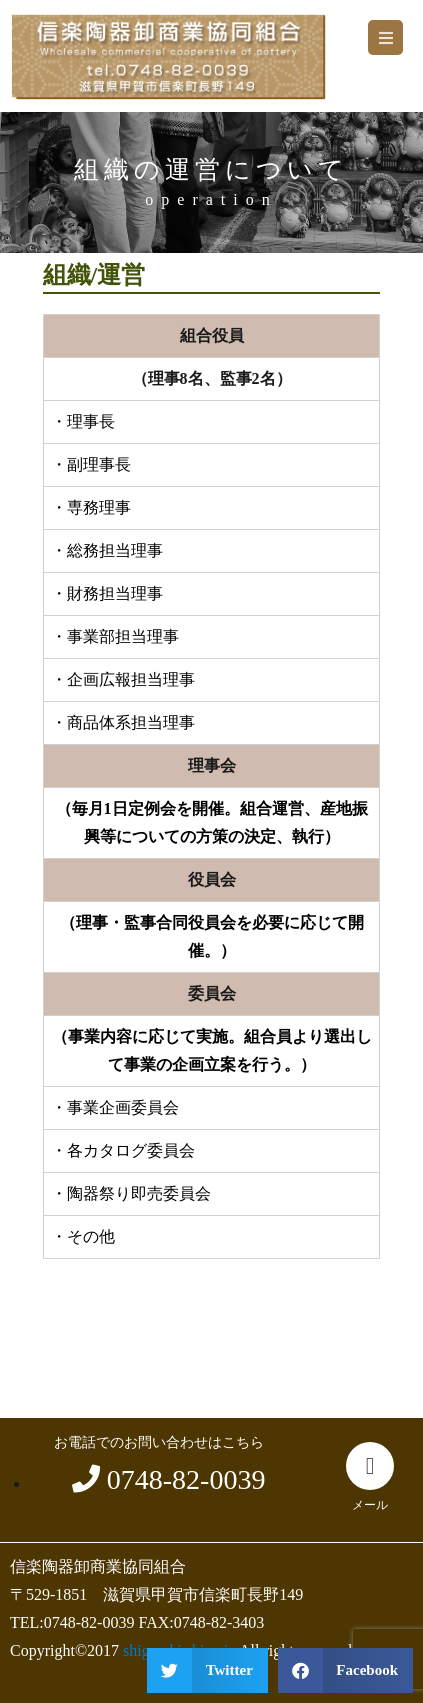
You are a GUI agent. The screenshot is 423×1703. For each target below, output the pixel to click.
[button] (385, 37)
